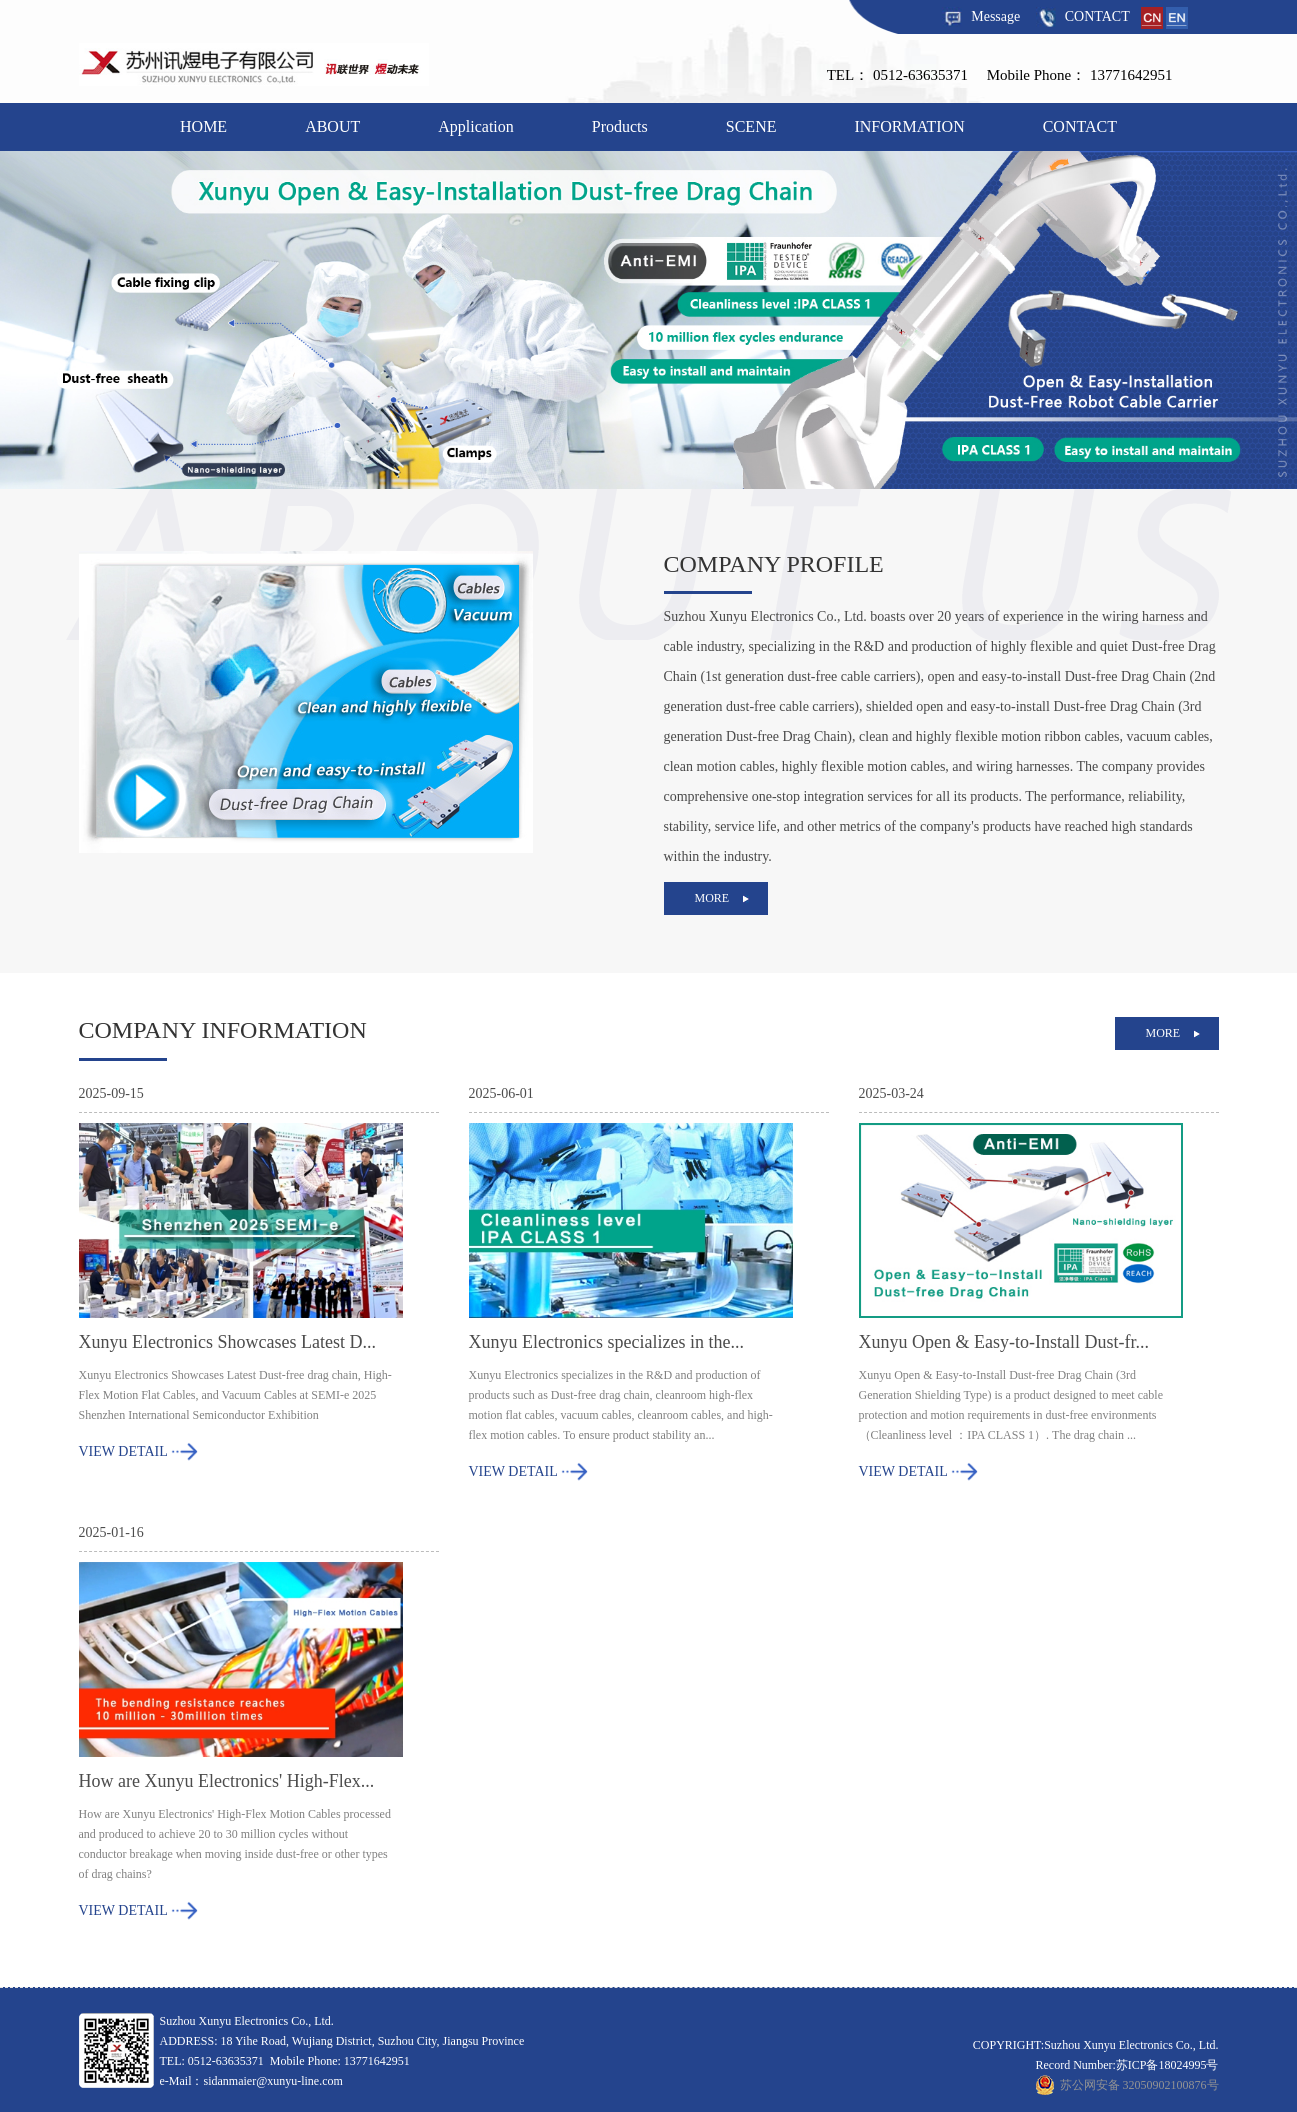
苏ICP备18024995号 (1167, 2065)
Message (981, 16)
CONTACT (1083, 16)
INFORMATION (909, 126)
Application (476, 126)
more (712, 898)
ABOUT (332, 126)
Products (620, 126)
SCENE (751, 126)
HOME (203, 126)
